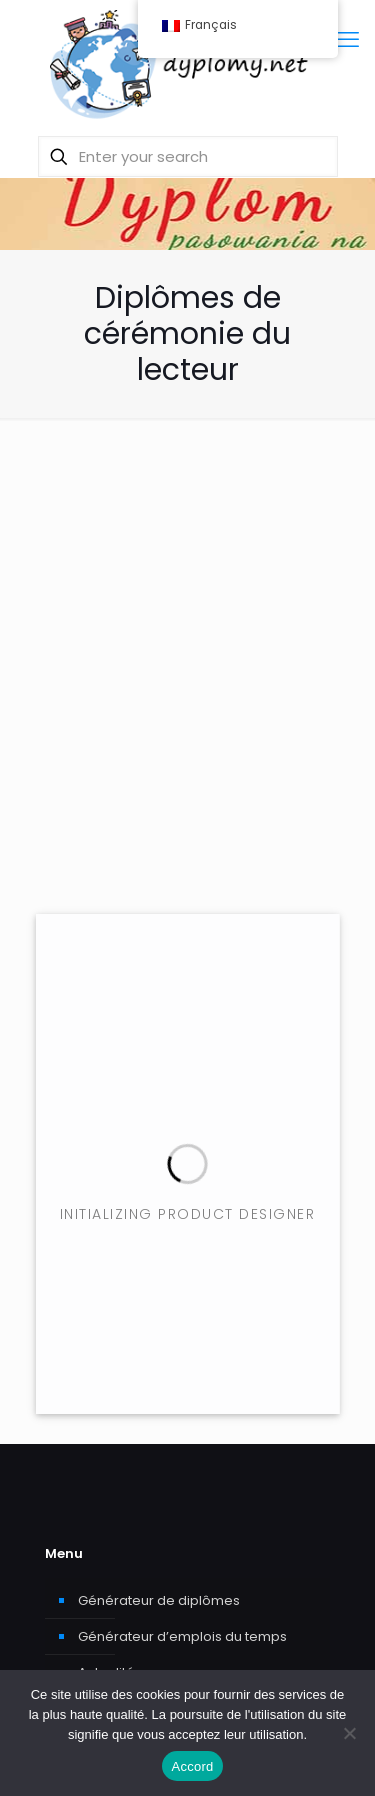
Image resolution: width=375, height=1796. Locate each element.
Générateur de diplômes (159, 1600)
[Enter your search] (188, 156)
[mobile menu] (348, 40)
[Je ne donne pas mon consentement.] (350, 1733)
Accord (193, 1766)
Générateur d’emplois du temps (182, 1636)
